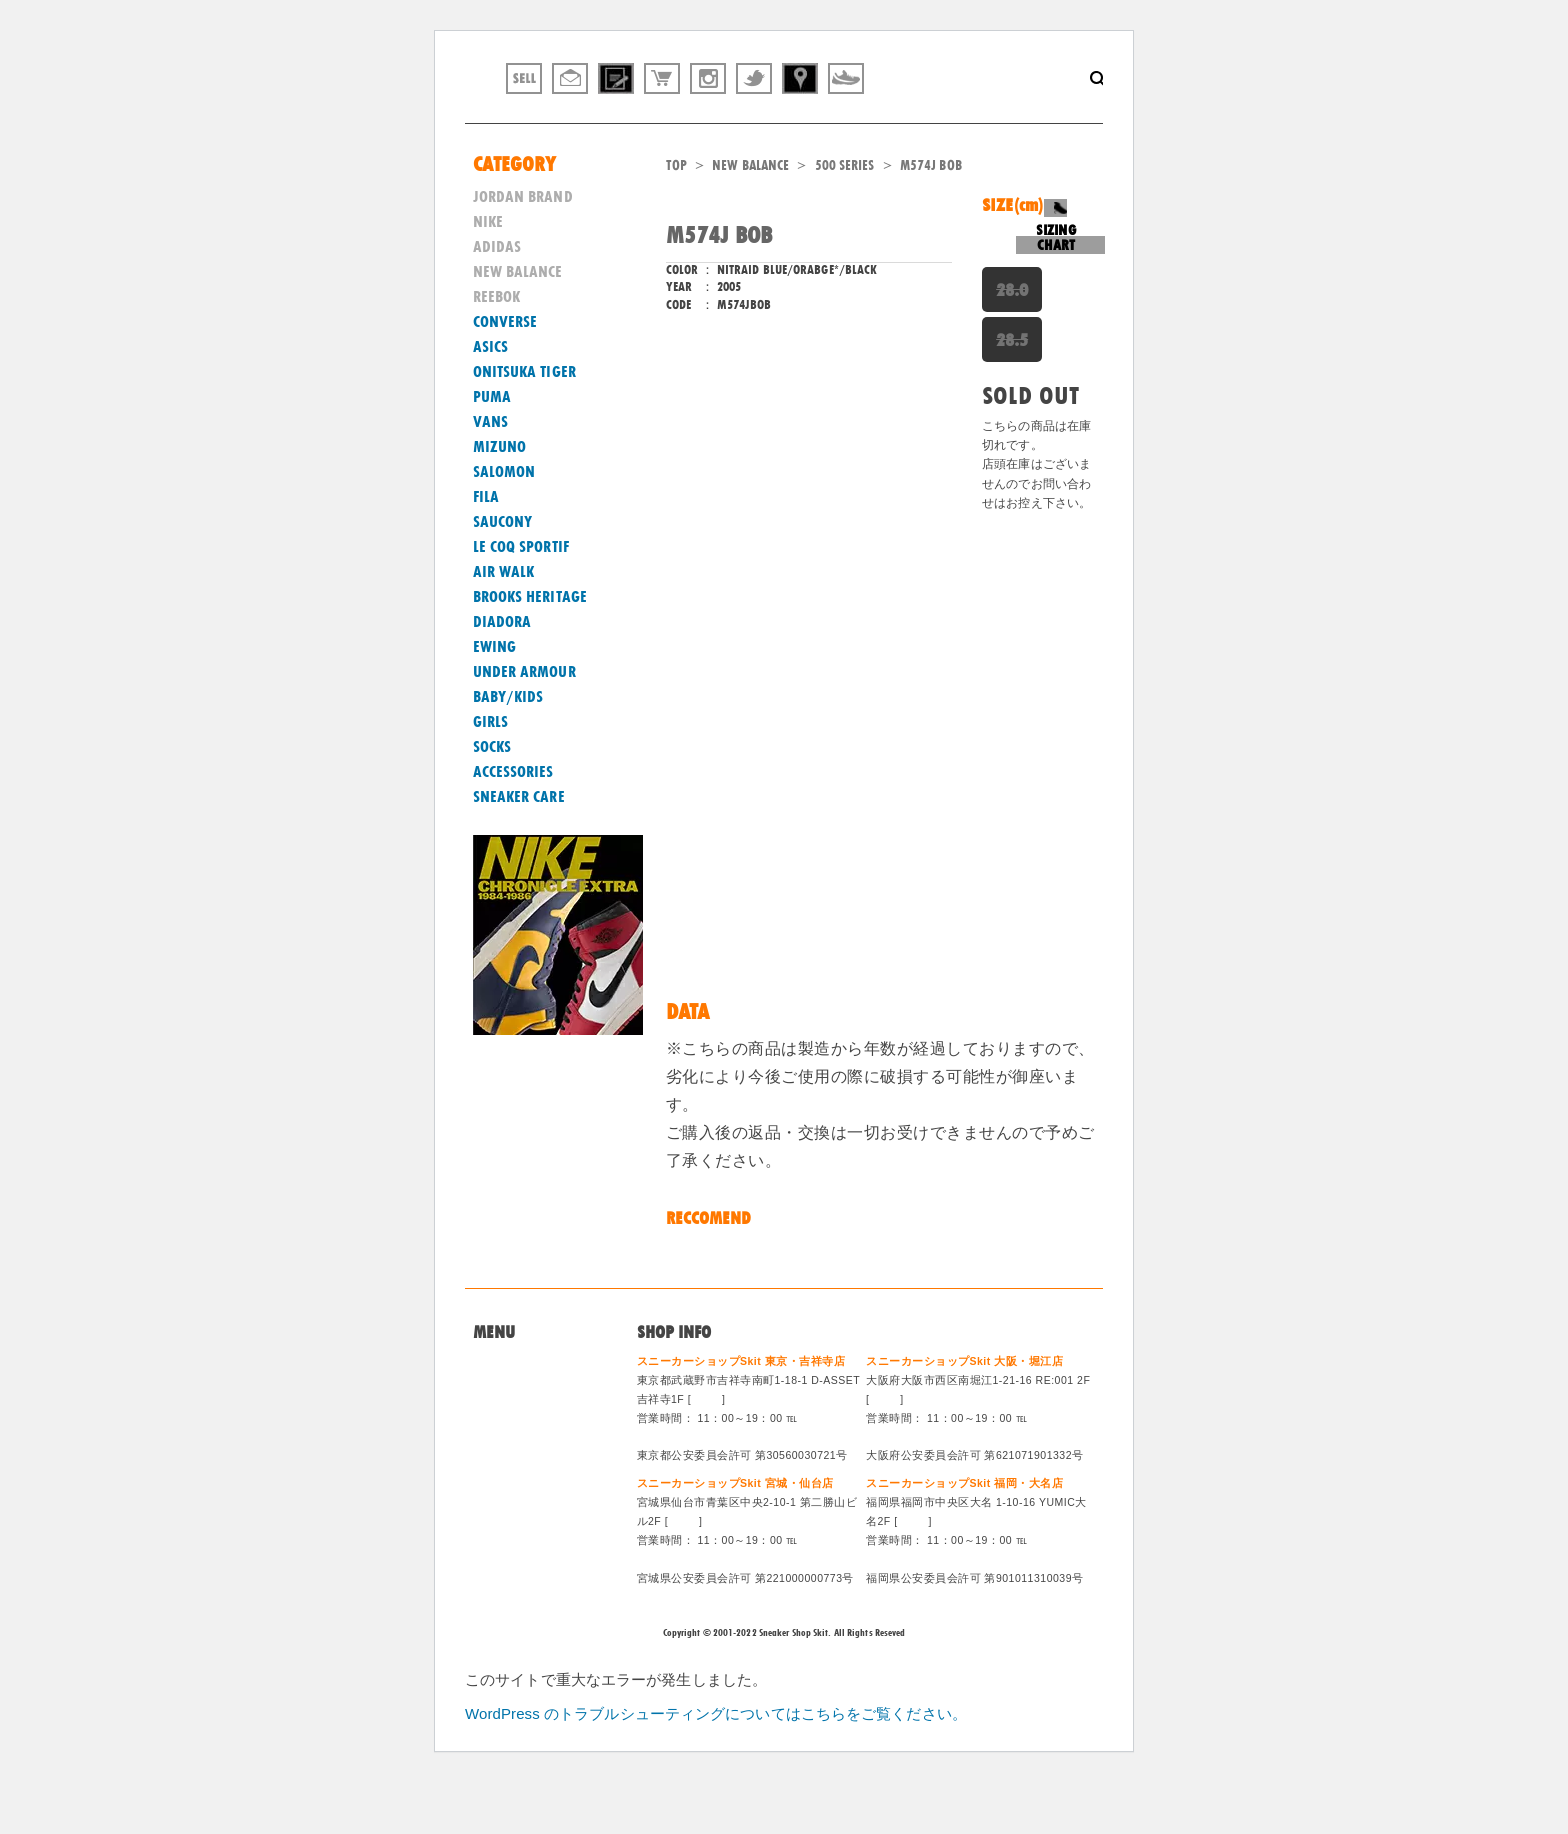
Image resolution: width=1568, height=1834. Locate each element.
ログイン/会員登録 (531, 1538)
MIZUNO (500, 499)
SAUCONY (503, 574)
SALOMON (504, 524)
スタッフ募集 (515, 1514)
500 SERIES (845, 217)
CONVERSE (505, 374)
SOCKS (492, 799)
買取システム (515, 1465)
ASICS (491, 399)
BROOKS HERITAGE (530, 649)
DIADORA (502, 674)
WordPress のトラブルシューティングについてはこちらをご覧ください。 (716, 1765)
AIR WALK (504, 624)
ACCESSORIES (513, 824)
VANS (490, 474)
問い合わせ (508, 1441)
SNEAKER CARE (519, 849)
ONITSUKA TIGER (524, 424)
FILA (486, 549)
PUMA (492, 449)
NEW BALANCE (750, 217)
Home (492, 1417)
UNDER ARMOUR (524, 724)
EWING (495, 699)
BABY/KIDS (508, 749)
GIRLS (491, 774)
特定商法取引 (515, 1490)
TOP (676, 217)
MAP (707, 1451)
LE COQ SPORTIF (521, 599)
